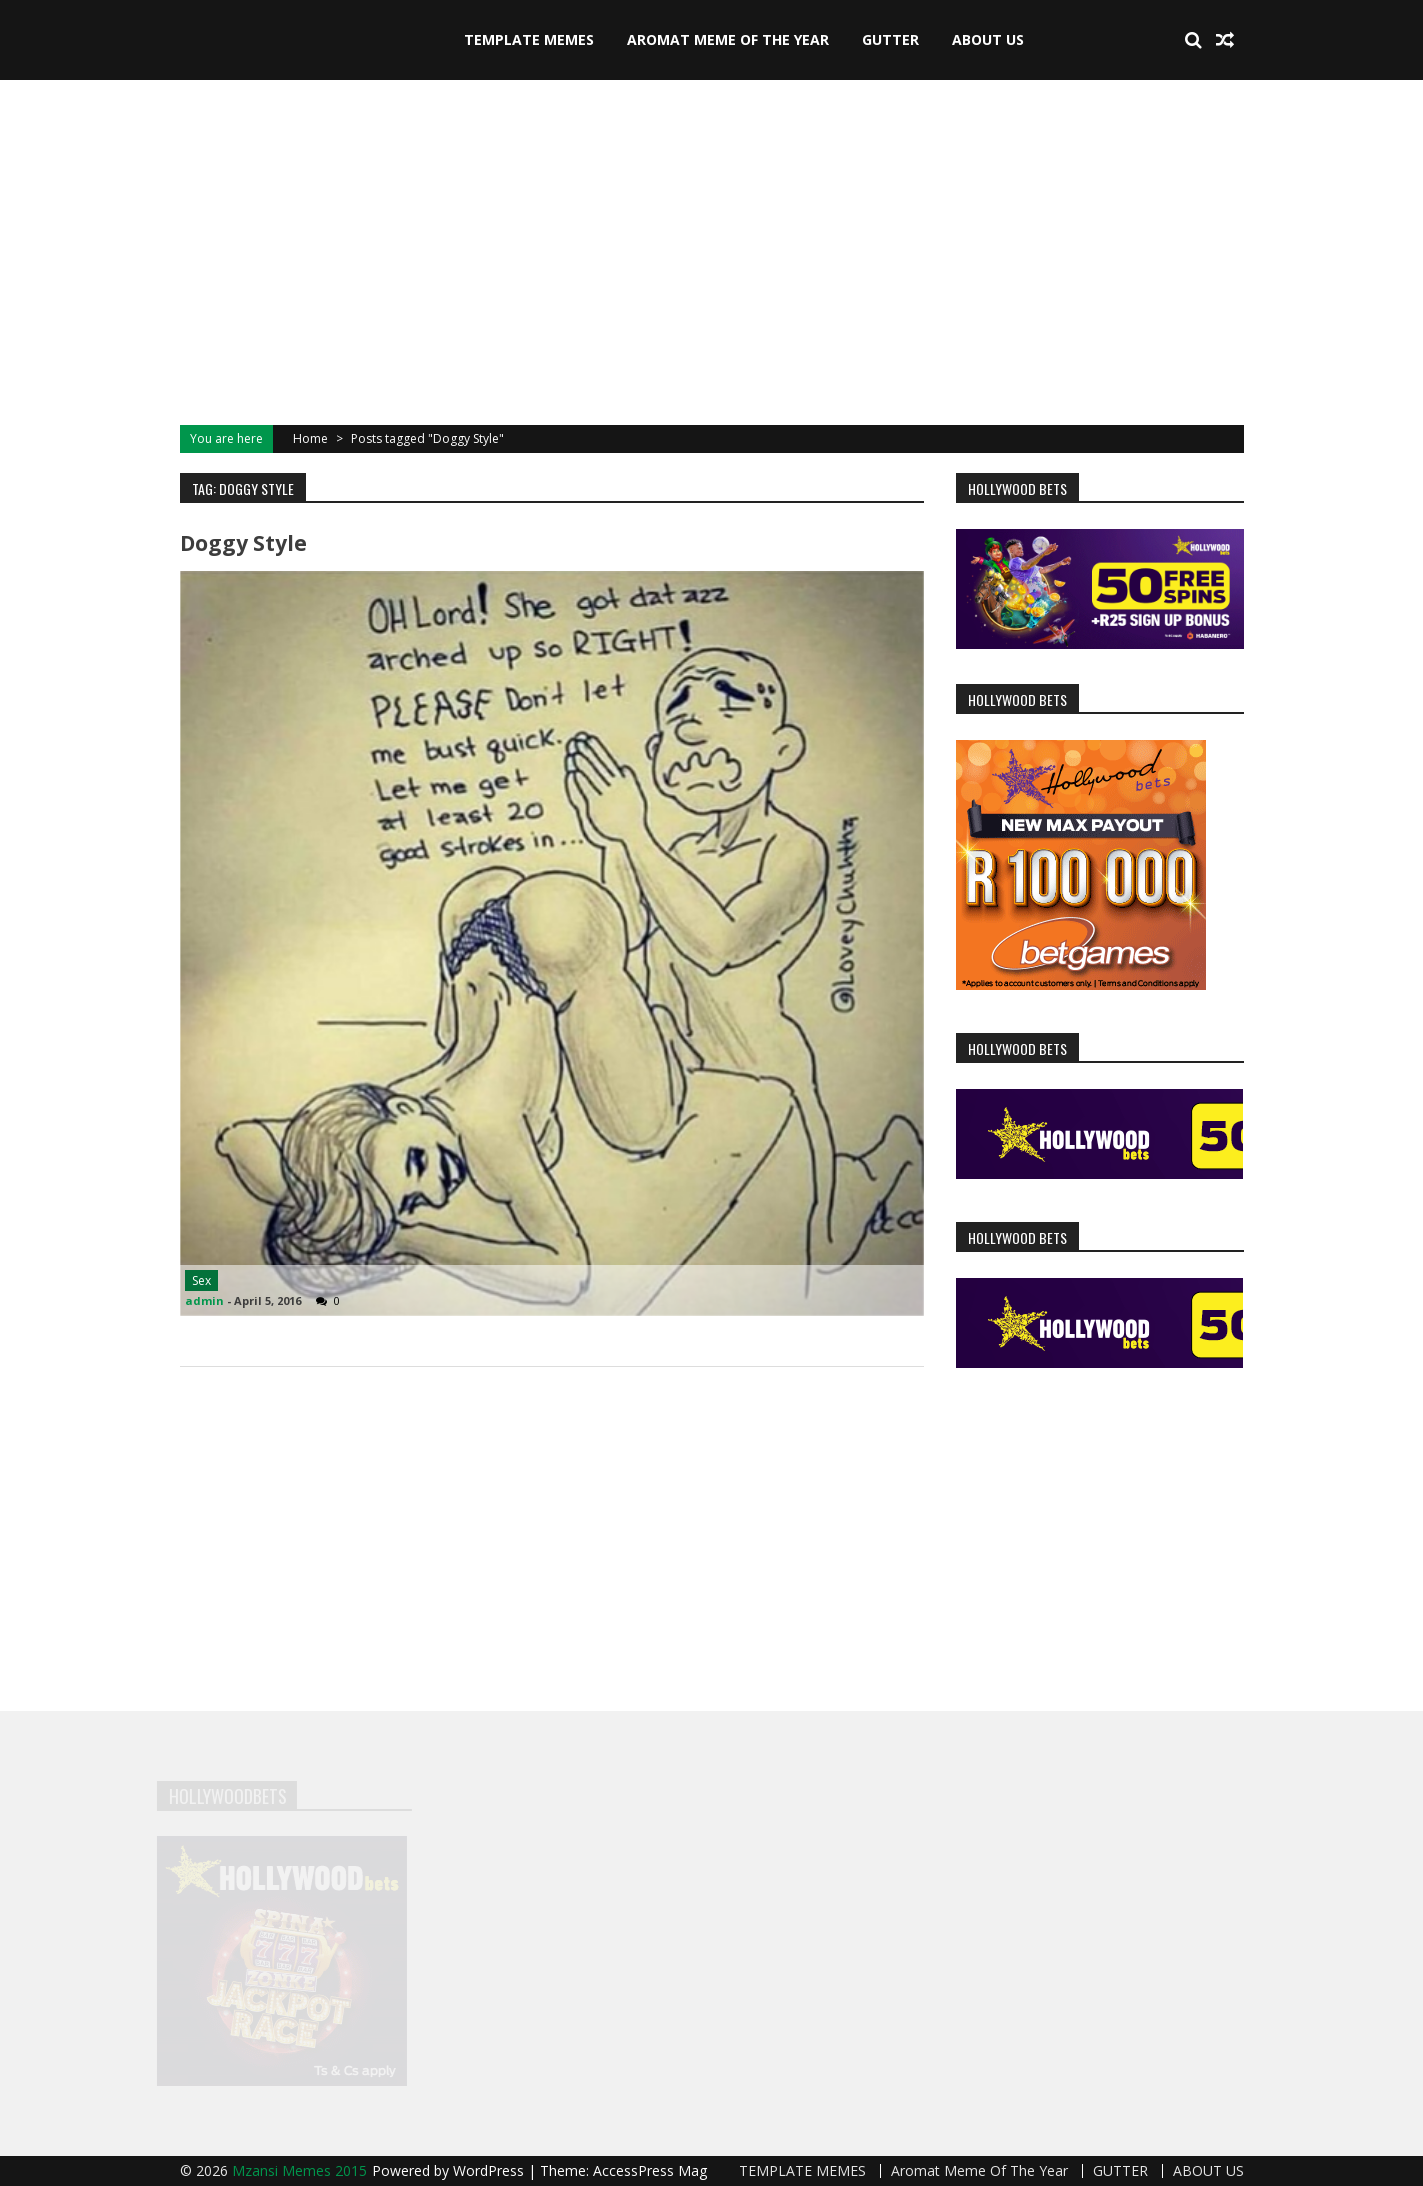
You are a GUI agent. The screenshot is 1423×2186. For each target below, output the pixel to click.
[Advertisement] (712, 250)
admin (204, 1300)
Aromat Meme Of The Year (728, 39)
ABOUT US (988, 39)
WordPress (490, 2170)
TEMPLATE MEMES (529, 39)
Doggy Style (243, 543)
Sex (201, 1280)
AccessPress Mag (650, 2170)
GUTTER (890, 39)
